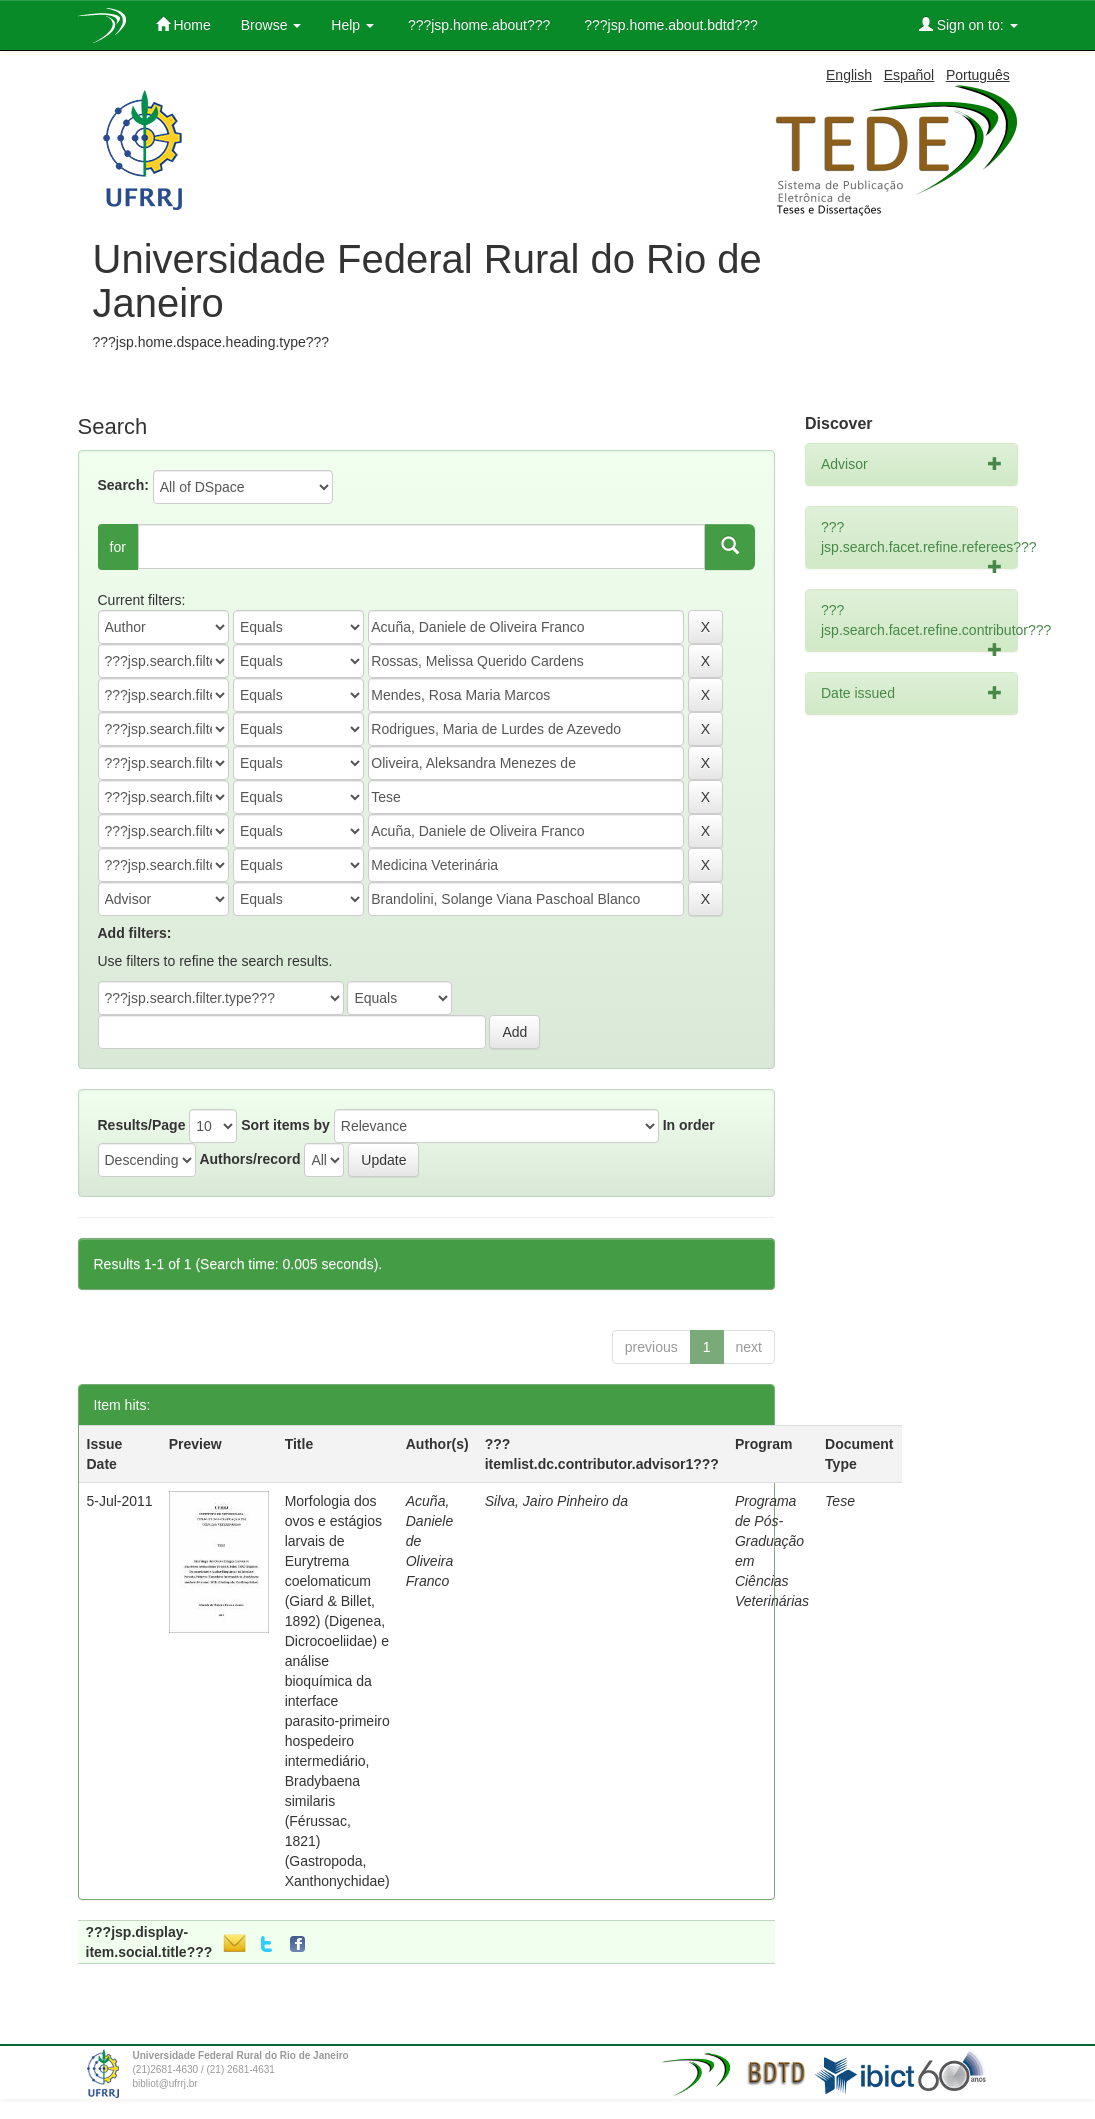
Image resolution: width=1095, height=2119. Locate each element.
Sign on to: (968, 24)
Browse (271, 25)
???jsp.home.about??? (477, 25)
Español (909, 75)
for (118, 547)
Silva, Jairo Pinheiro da (556, 1501)
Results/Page (142, 1125)
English (849, 75)
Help (352, 25)
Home (183, 24)
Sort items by (285, 1125)
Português (978, 75)
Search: (123, 485)
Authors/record (249, 1159)
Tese (840, 1501)
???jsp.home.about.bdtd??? (668, 25)
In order (689, 1125)
